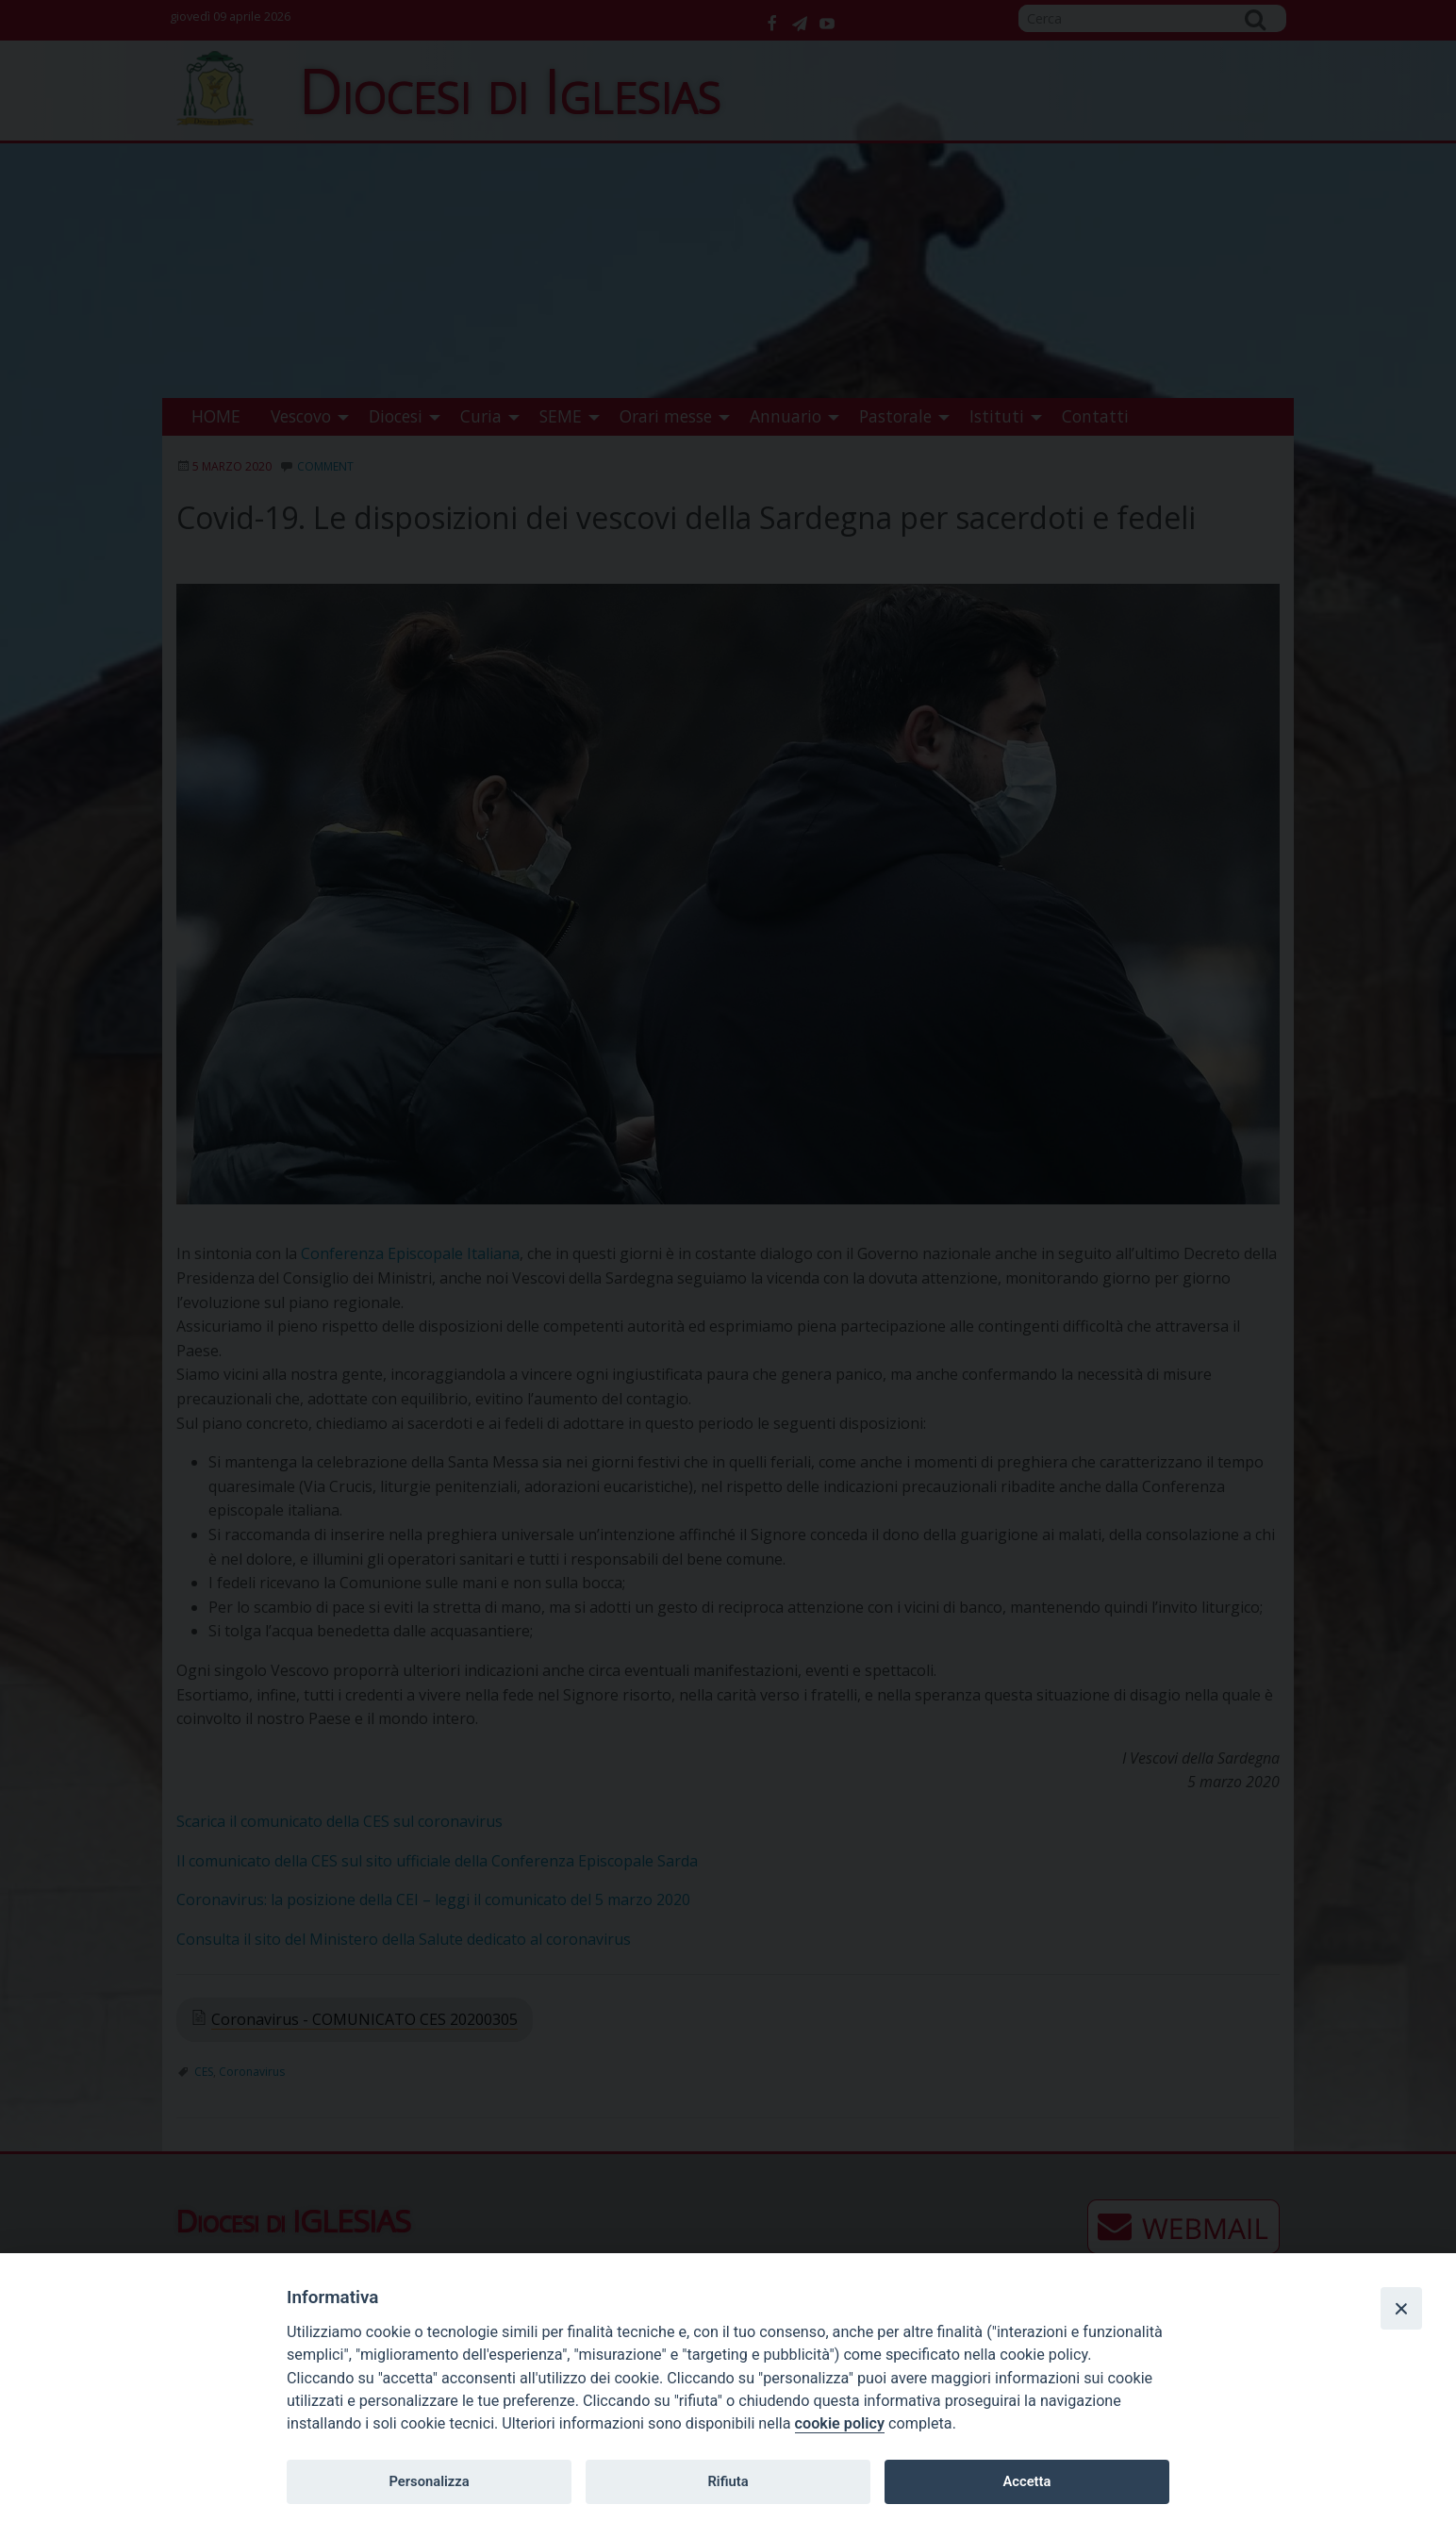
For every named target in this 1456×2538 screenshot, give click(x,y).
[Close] (1401, 2308)
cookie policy (840, 2423)
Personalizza (429, 2481)
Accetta (1026, 2481)
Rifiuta (727, 2481)
